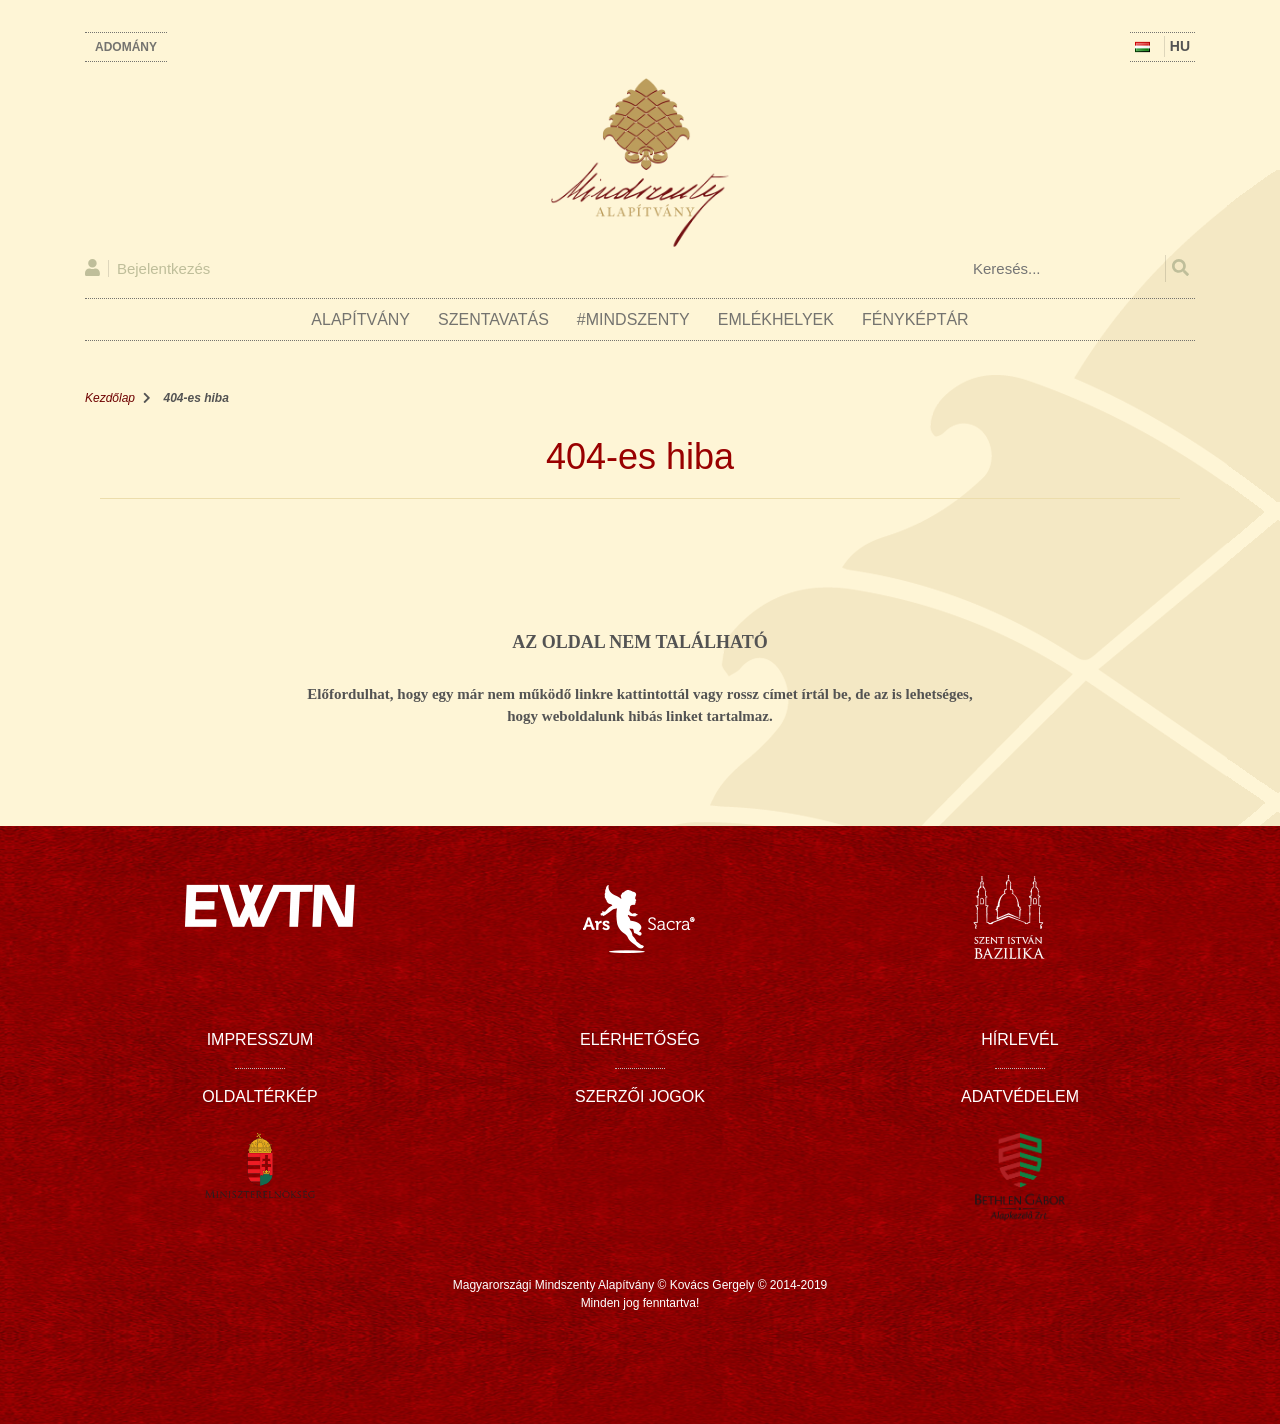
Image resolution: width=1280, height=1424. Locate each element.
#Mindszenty (633, 319)
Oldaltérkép (259, 1096)
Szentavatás (493, 319)
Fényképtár (915, 319)
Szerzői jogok (640, 1096)
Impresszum (260, 1039)
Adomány (126, 47)
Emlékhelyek (776, 319)
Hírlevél (1019, 1039)
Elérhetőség (640, 1039)
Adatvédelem (1020, 1096)
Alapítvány (360, 319)
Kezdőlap (110, 398)
